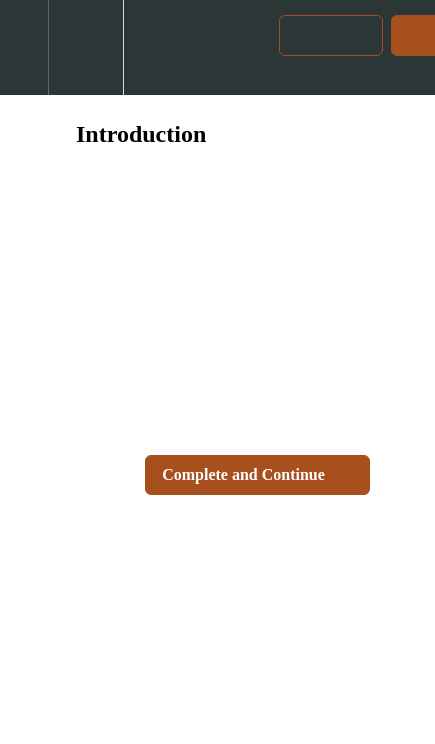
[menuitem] (85, 47)
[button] (24, 47)
